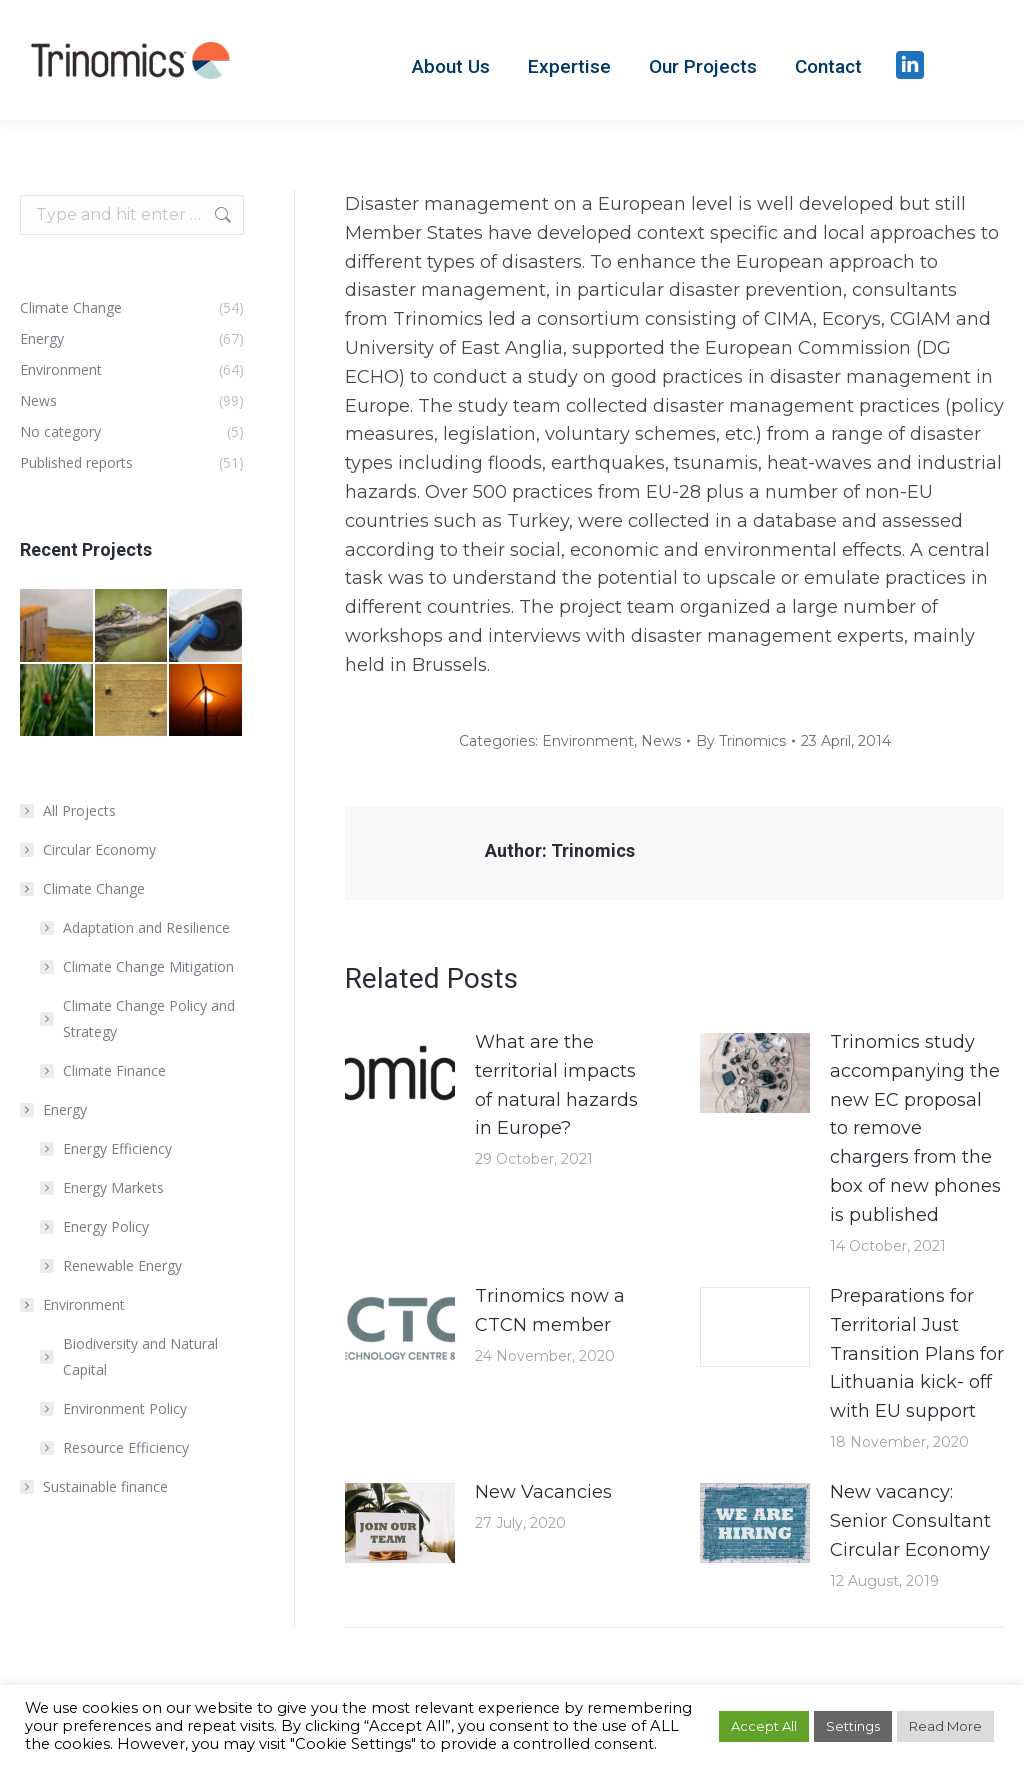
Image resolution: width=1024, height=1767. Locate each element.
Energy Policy (106, 1226)
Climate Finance (114, 1070)
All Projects (79, 810)
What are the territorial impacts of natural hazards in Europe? (556, 1085)
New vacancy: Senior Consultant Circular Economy (910, 1521)
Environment (588, 741)
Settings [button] (853, 1726)
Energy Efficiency (117, 1148)
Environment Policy (125, 1408)
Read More (945, 1726)
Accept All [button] (764, 1726)
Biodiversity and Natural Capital (140, 1356)
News (661, 741)
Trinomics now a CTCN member (550, 1310)
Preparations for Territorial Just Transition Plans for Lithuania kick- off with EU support (917, 1353)
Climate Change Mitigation (148, 966)
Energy (55, 1109)
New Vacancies (543, 1492)
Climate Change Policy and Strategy (149, 1018)
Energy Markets (113, 1187)
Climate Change (84, 888)
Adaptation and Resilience (146, 927)
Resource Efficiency (126, 1447)
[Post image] (400, 1073)
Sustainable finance (105, 1486)
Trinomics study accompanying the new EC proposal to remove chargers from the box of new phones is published (915, 1128)
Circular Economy (99, 849)
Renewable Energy (122, 1265)
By (741, 741)
